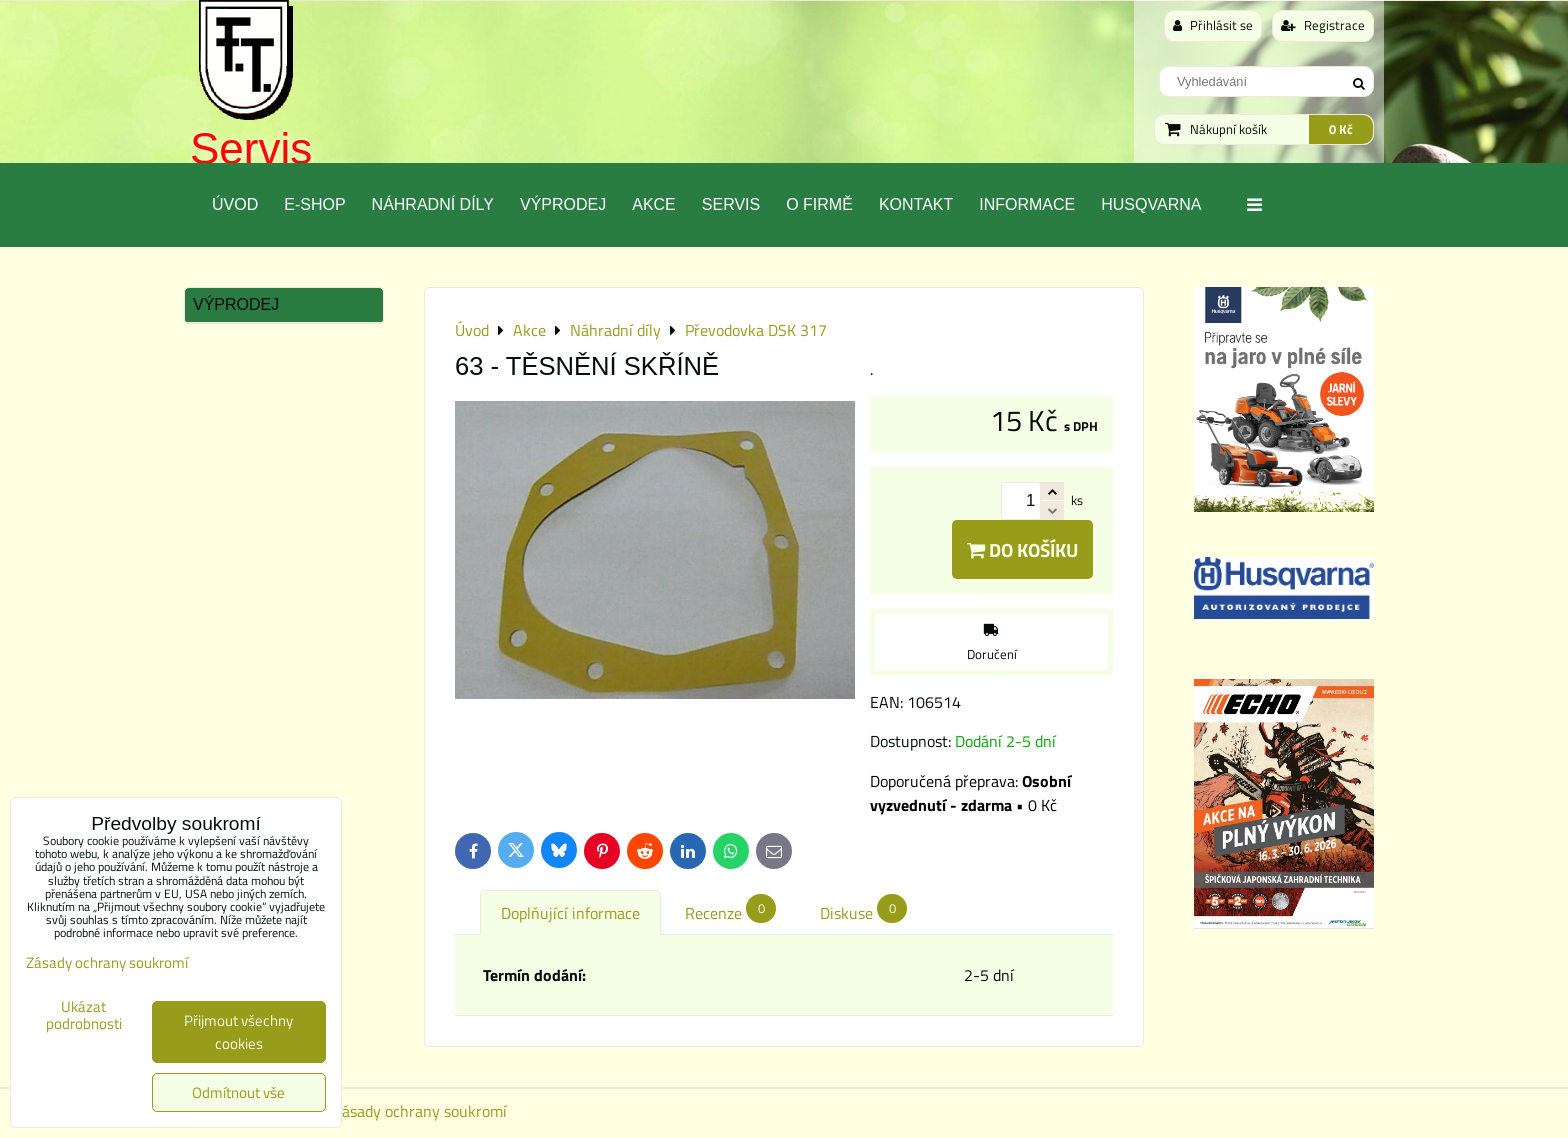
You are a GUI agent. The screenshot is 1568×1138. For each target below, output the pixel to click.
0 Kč (1341, 129)
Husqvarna (1151, 204)
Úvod (235, 204)
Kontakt (916, 204)
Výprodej (563, 204)
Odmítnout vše (238, 1092)
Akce (654, 204)
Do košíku (1022, 549)
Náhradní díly (433, 204)
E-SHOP (314, 204)
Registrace (1323, 25)
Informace (1027, 204)
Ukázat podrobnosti (84, 1015)
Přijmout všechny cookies (238, 1032)
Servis (251, 148)
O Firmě (819, 204)
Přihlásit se (1213, 25)
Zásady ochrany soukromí (420, 1111)
